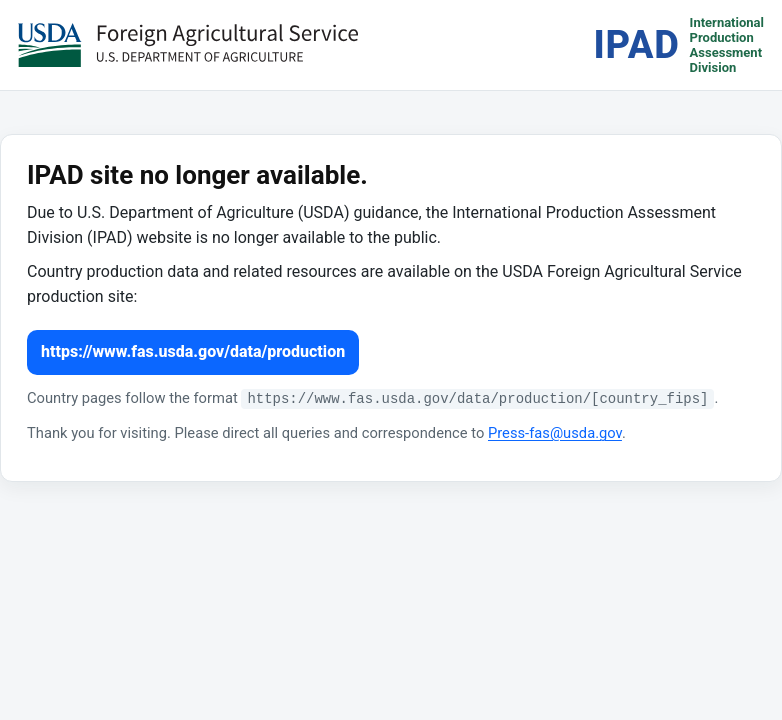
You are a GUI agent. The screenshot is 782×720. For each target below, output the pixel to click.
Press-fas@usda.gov (555, 433)
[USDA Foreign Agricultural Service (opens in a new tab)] (188, 45)
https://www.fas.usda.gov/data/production (193, 351)
